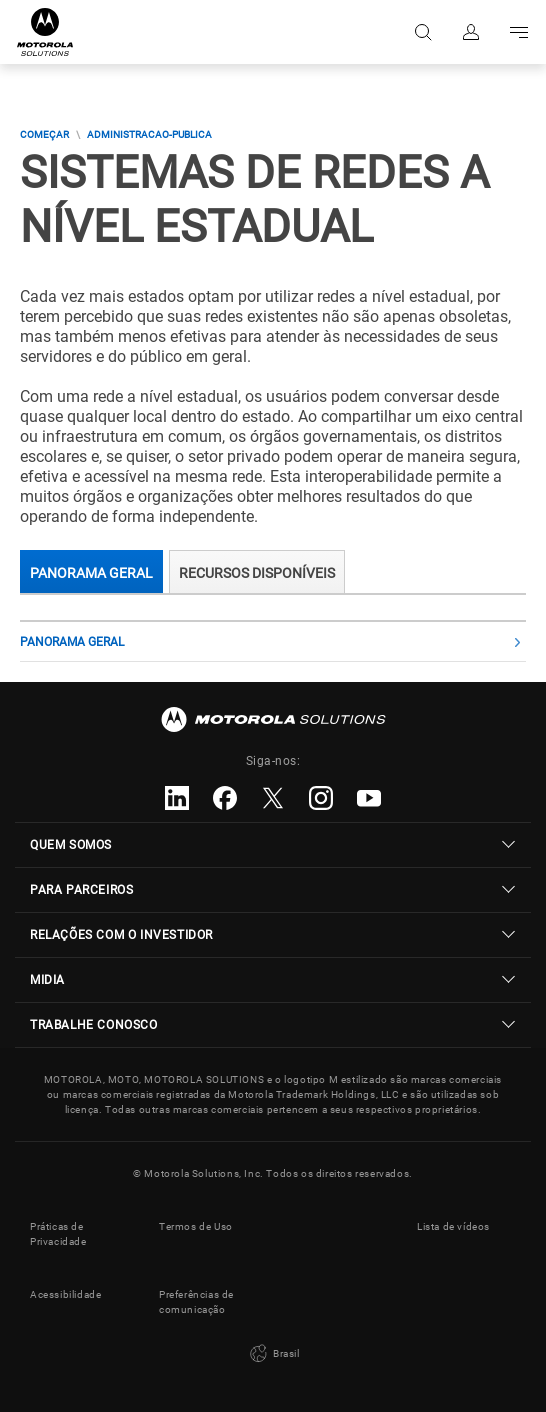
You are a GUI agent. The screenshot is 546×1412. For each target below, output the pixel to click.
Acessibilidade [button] (65, 1294)
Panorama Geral (91, 573)
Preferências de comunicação (196, 1302)
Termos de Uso (196, 1226)
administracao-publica (149, 134)
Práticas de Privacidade (58, 1234)
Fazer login (471, 32)
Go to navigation (519, 32)
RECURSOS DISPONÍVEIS (257, 573)
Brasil (272, 1354)
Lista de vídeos (453, 1226)
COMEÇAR (44, 134)
